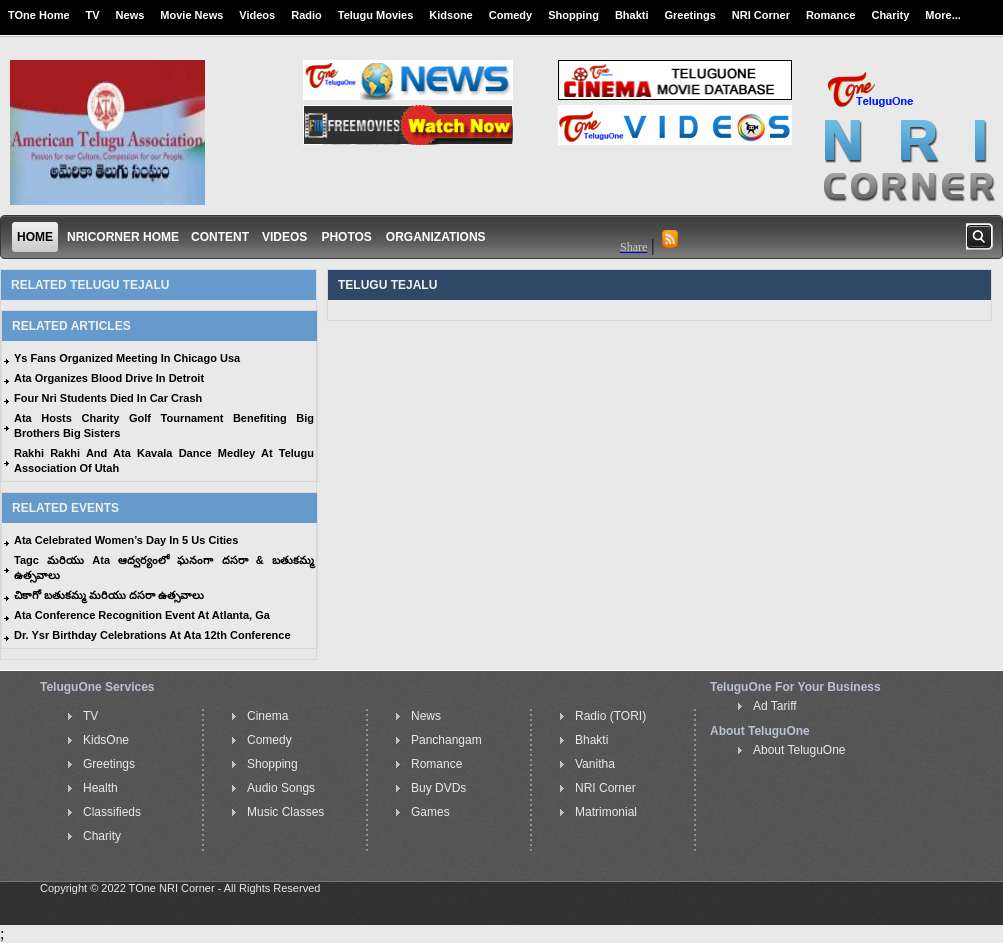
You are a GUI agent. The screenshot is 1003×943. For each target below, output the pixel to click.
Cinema (267, 716)
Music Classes (285, 812)
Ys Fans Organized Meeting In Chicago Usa (127, 358)
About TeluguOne (799, 750)
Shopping (573, 15)
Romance (831, 15)
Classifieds (112, 812)
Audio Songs (281, 788)
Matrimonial (606, 812)
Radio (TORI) (610, 716)
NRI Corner (761, 15)
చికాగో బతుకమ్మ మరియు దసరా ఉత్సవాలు (109, 595)
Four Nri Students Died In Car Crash (108, 398)
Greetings (690, 15)
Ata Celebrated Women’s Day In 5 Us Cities (126, 540)
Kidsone (450, 15)
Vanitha (595, 764)
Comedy (510, 15)
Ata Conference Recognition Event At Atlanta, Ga (142, 615)
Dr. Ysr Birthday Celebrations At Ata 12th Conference (152, 635)
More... (942, 15)
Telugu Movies (376, 15)
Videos (257, 15)
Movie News (191, 15)
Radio (306, 15)
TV (93, 15)
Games (430, 812)
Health (100, 788)
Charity (890, 15)
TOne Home (39, 15)
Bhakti (632, 15)
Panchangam (446, 740)
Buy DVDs (438, 788)
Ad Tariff (775, 706)
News (130, 15)
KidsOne (106, 740)
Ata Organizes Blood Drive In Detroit (109, 378)
